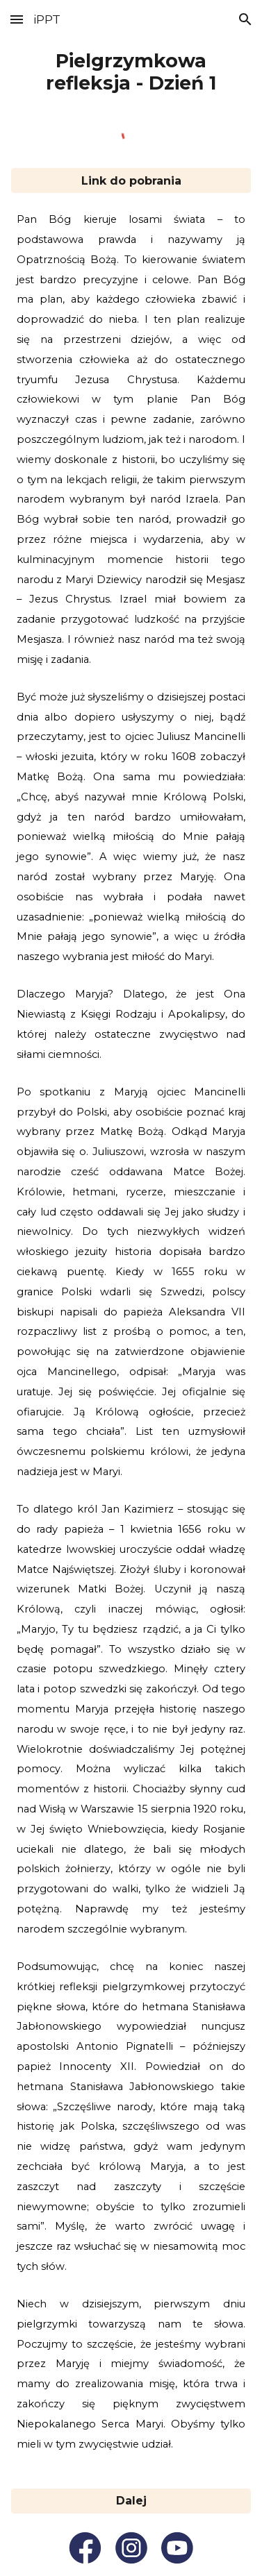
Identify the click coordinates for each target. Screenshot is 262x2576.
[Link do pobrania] (131, 181)
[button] (16, 19)
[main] (131, 72)
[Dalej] (131, 2500)
